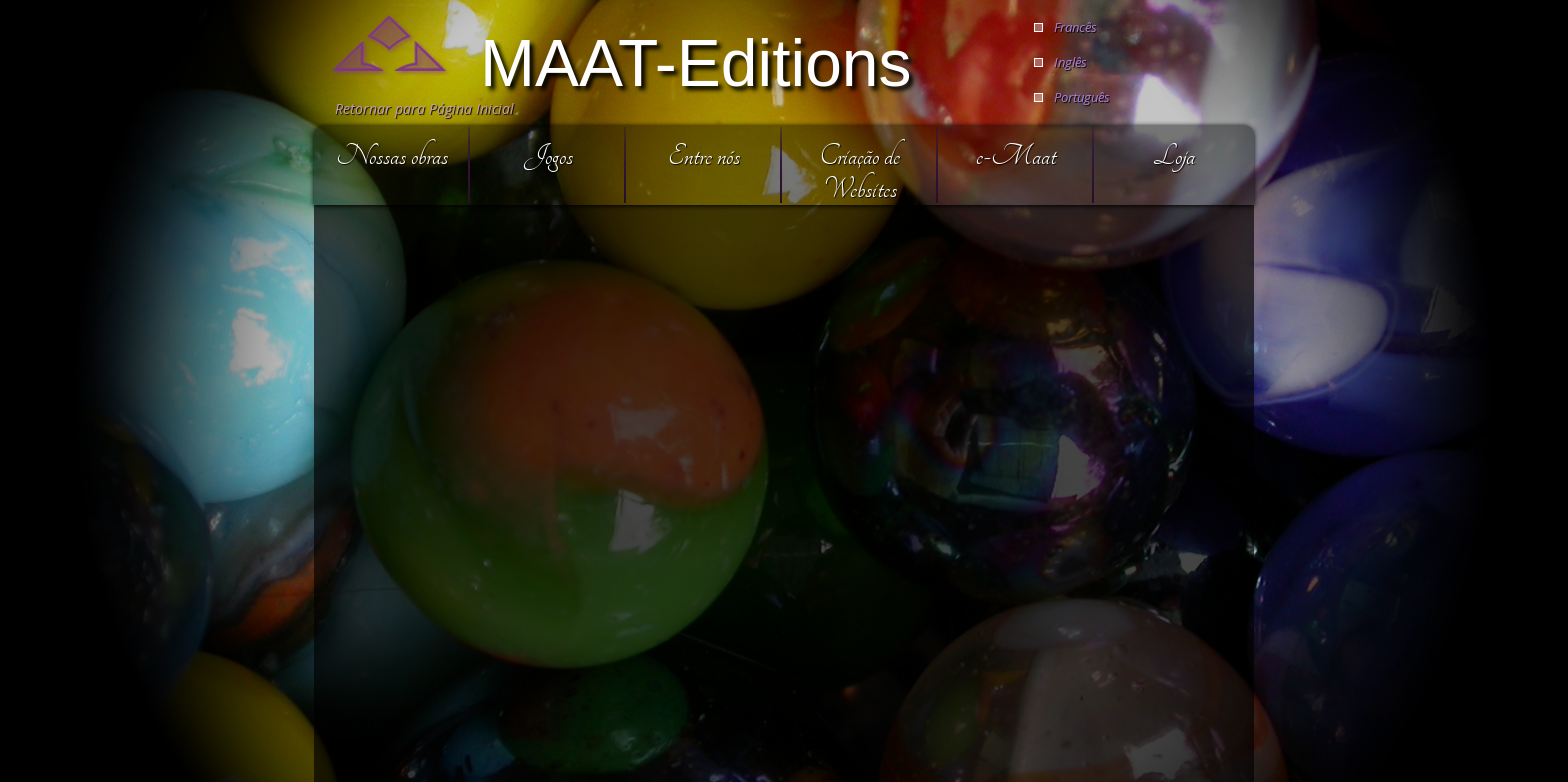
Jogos (548, 155)
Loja (1174, 155)
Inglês (1070, 62)
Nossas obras (392, 155)
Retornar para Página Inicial (424, 108)
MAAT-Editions (696, 61)
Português (1082, 97)
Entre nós (704, 155)
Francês (1075, 27)
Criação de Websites (860, 172)
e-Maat (1016, 155)
